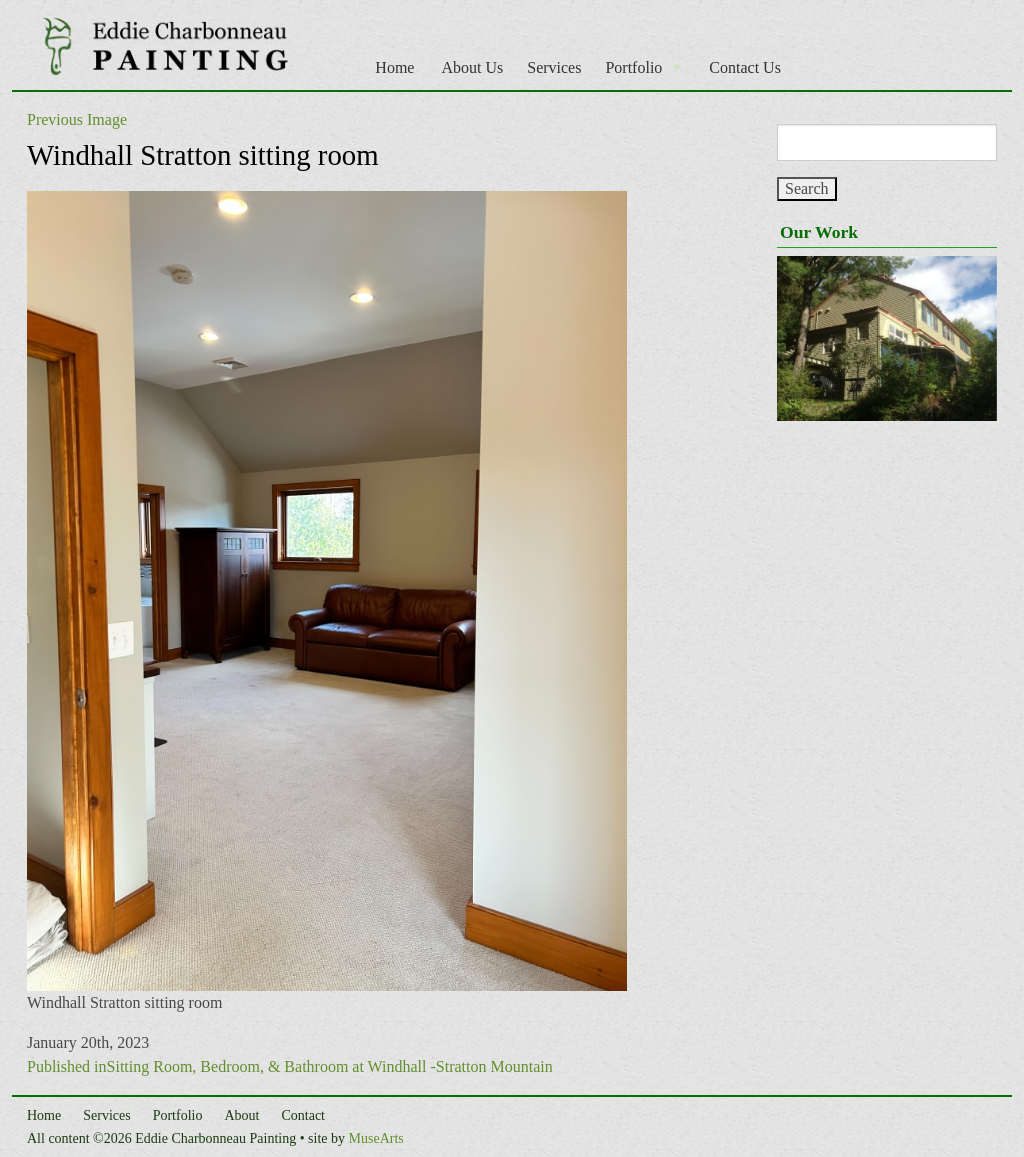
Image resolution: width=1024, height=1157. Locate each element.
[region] (887, 338)
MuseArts (376, 1138)
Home (394, 67)
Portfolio (633, 67)
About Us (472, 67)
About (241, 1115)
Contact (303, 1115)
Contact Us (745, 67)
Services (554, 67)
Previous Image (77, 119)
